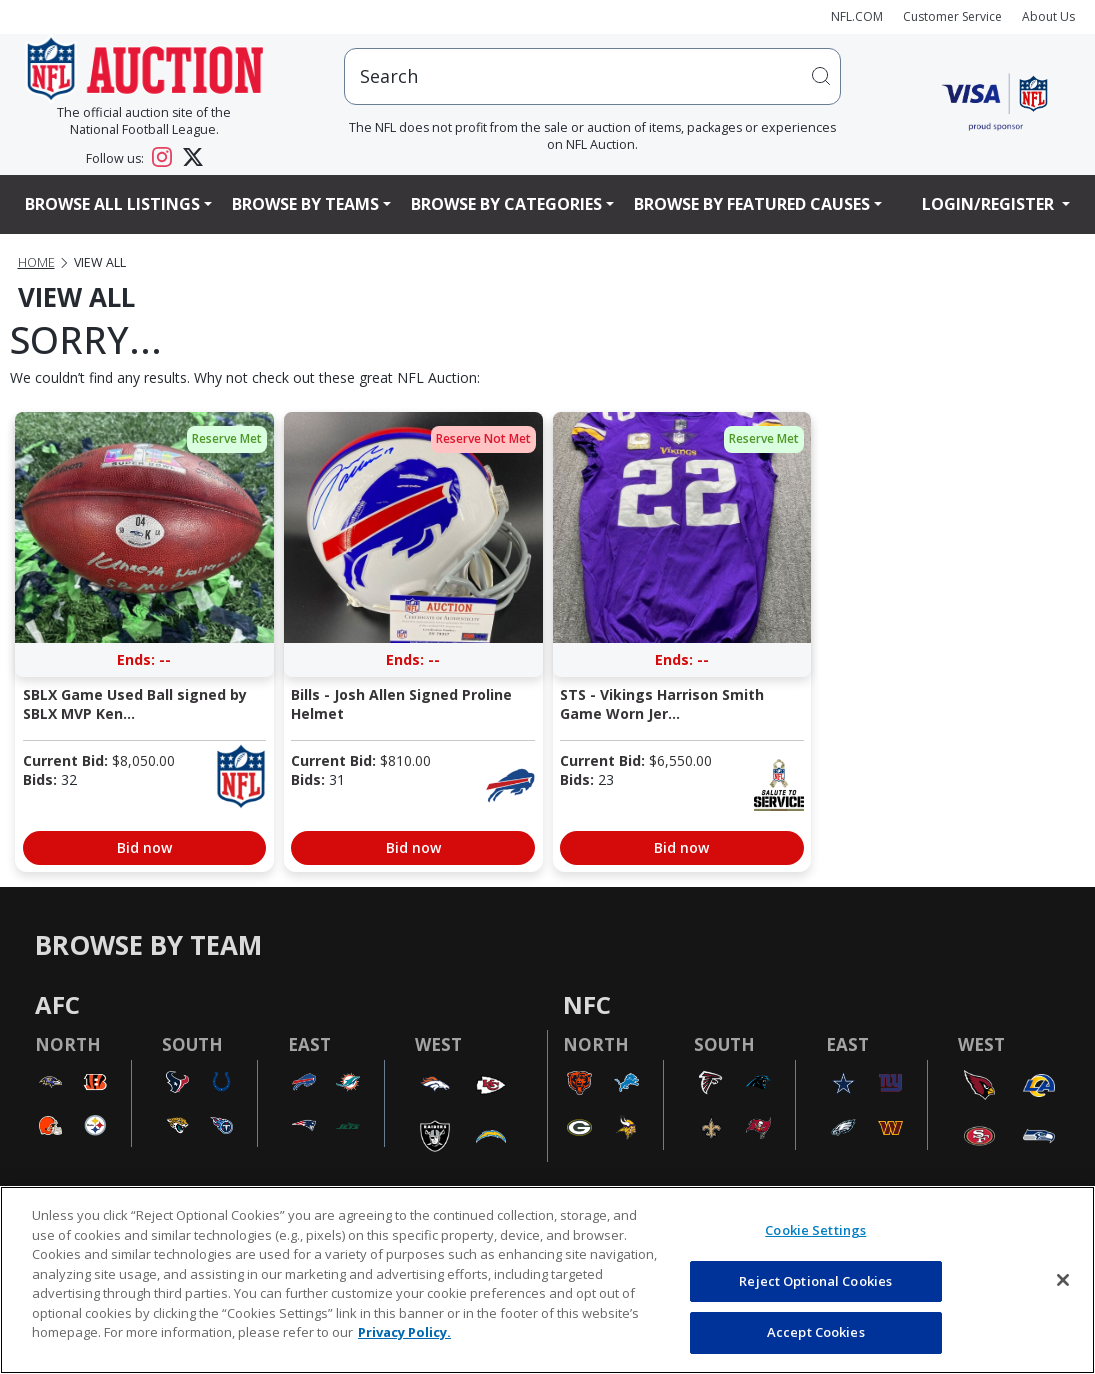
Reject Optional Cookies (815, 1281)
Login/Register (990, 204)
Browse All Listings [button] (112, 204)
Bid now (144, 847)
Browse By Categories (506, 204)
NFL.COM (857, 16)
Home (36, 262)
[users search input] (593, 76)
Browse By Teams (305, 204)
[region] (547, 1280)
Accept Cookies (816, 1332)
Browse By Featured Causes (752, 204)
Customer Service (952, 16)
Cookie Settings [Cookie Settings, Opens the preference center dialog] (815, 1230)
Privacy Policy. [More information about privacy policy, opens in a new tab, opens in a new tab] (404, 1332)
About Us (1048, 16)
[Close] (1063, 1280)
